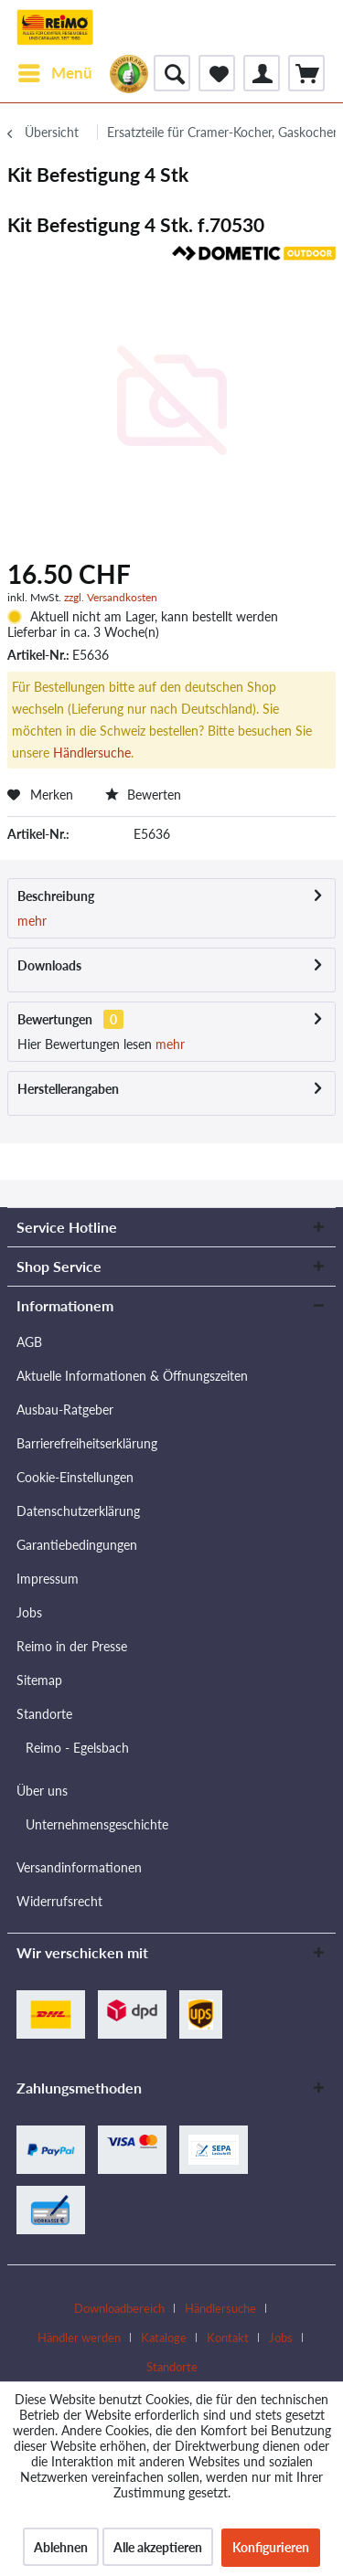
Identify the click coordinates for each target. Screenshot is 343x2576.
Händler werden (79, 2337)
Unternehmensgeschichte (97, 1824)
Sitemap (39, 1680)
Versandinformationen (79, 1867)
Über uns (42, 1790)
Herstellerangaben (68, 1089)
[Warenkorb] (306, 73)
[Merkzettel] (216, 73)
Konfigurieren (270, 2547)
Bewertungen (54, 1019)
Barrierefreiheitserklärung (86, 1443)
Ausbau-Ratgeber (64, 1409)
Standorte (44, 1714)
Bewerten (143, 794)
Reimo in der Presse (71, 1646)
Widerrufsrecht (59, 1901)
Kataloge (164, 2337)
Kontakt (228, 2337)
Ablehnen (61, 2547)
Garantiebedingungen (76, 1545)
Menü (55, 70)
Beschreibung (55, 896)
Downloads (49, 965)
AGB (29, 1342)
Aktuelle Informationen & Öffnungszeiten (132, 1375)
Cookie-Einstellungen (75, 1477)
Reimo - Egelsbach (77, 1747)
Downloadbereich (119, 2308)
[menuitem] (54, 73)
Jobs (29, 1612)
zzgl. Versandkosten (110, 597)
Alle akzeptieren (157, 2547)
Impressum (47, 1578)
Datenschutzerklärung (78, 1511)
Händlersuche (92, 752)
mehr (32, 920)
